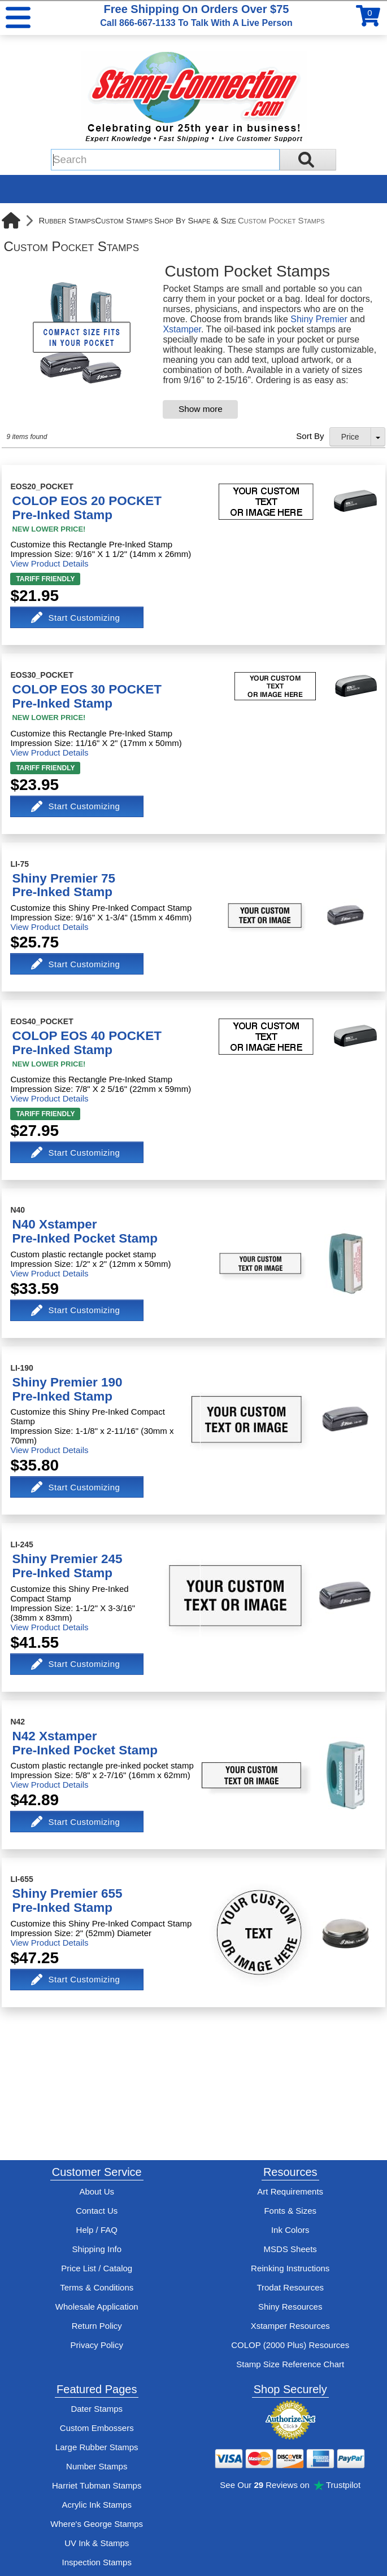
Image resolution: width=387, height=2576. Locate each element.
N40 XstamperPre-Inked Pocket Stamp (85, 1231)
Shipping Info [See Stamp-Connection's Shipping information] (96, 2249)
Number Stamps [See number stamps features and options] (96, 2466)
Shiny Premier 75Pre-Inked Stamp (63, 885)
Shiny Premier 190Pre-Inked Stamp (67, 1389)
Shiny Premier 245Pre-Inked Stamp (67, 1566)
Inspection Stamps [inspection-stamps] (97, 2562)
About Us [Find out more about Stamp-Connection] (96, 2191)
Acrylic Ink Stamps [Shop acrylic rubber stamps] (97, 2504)
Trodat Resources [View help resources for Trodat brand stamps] (290, 2287)
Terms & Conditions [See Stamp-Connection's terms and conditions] (96, 2287)
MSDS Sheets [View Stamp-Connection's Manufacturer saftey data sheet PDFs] (290, 2249)
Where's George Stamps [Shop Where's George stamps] (96, 2524)
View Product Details (49, 563)
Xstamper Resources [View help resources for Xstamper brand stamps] (290, 2326)
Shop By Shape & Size (195, 220)
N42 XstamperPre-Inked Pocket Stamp (85, 1743)
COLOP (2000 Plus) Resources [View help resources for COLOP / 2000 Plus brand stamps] (290, 2345)
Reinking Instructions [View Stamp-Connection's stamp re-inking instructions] (290, 2268)
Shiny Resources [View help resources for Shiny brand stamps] (290, 2306)
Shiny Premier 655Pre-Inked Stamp (67, 1900)
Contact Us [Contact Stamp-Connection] (97, 2210)
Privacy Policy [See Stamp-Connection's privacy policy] (97, 2345)
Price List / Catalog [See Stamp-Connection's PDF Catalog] (96, 2268)
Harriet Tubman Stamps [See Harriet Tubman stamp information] (96, 2485)
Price (350, 436)
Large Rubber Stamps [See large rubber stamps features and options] (96, 2447)
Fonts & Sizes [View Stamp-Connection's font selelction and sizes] (290, 2210)
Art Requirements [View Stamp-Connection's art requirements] (290, 2191)
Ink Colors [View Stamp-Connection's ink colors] (290, 2230)
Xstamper (182, 329)
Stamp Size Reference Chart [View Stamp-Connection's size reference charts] (290, 2364)
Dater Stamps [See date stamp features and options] (97, 2408)
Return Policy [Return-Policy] (97, 2326)
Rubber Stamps (66, 220)
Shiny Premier (318, 319)
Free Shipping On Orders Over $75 (196, 15)
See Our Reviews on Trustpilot (290, 2485)
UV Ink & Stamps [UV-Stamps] (96, 2543)
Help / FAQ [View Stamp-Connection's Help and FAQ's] (97, 2230)
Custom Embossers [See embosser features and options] (97, 2428)
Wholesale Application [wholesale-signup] (96, 2306)
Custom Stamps (124, 220)
